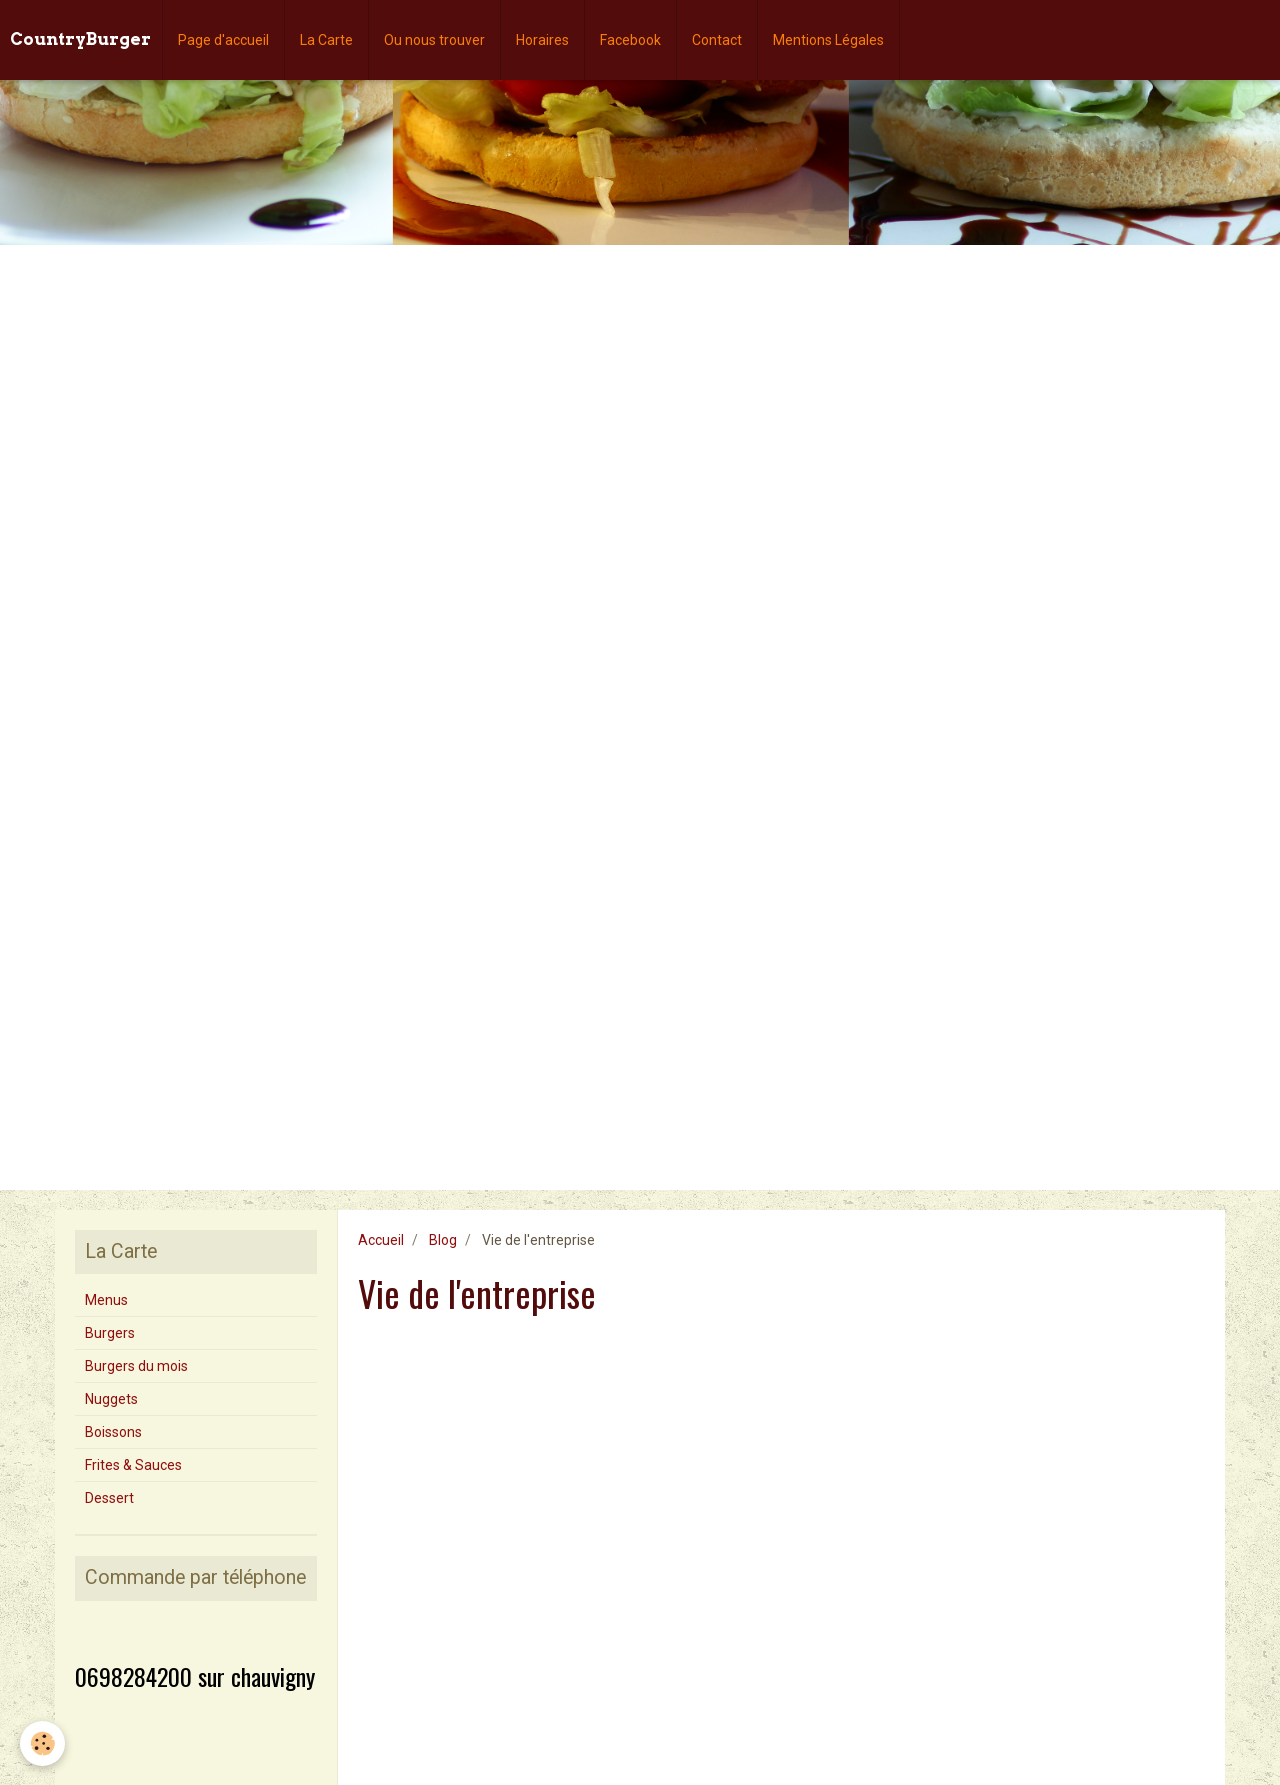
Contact (717, 40)
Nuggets (111, 1399)
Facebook (630, 40)
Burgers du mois (136, 1366)
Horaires (542, 40)
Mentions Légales (828, 40)
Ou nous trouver (434, 40)
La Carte (326, 40)
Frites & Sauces (133, 1465)
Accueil (381, 1240)
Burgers (110, 1333)
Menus (106, 1300)
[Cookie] (42, 1743)
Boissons (113, 1432)
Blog (443, 1240)
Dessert (109, 1498)
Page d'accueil (223, 40)
